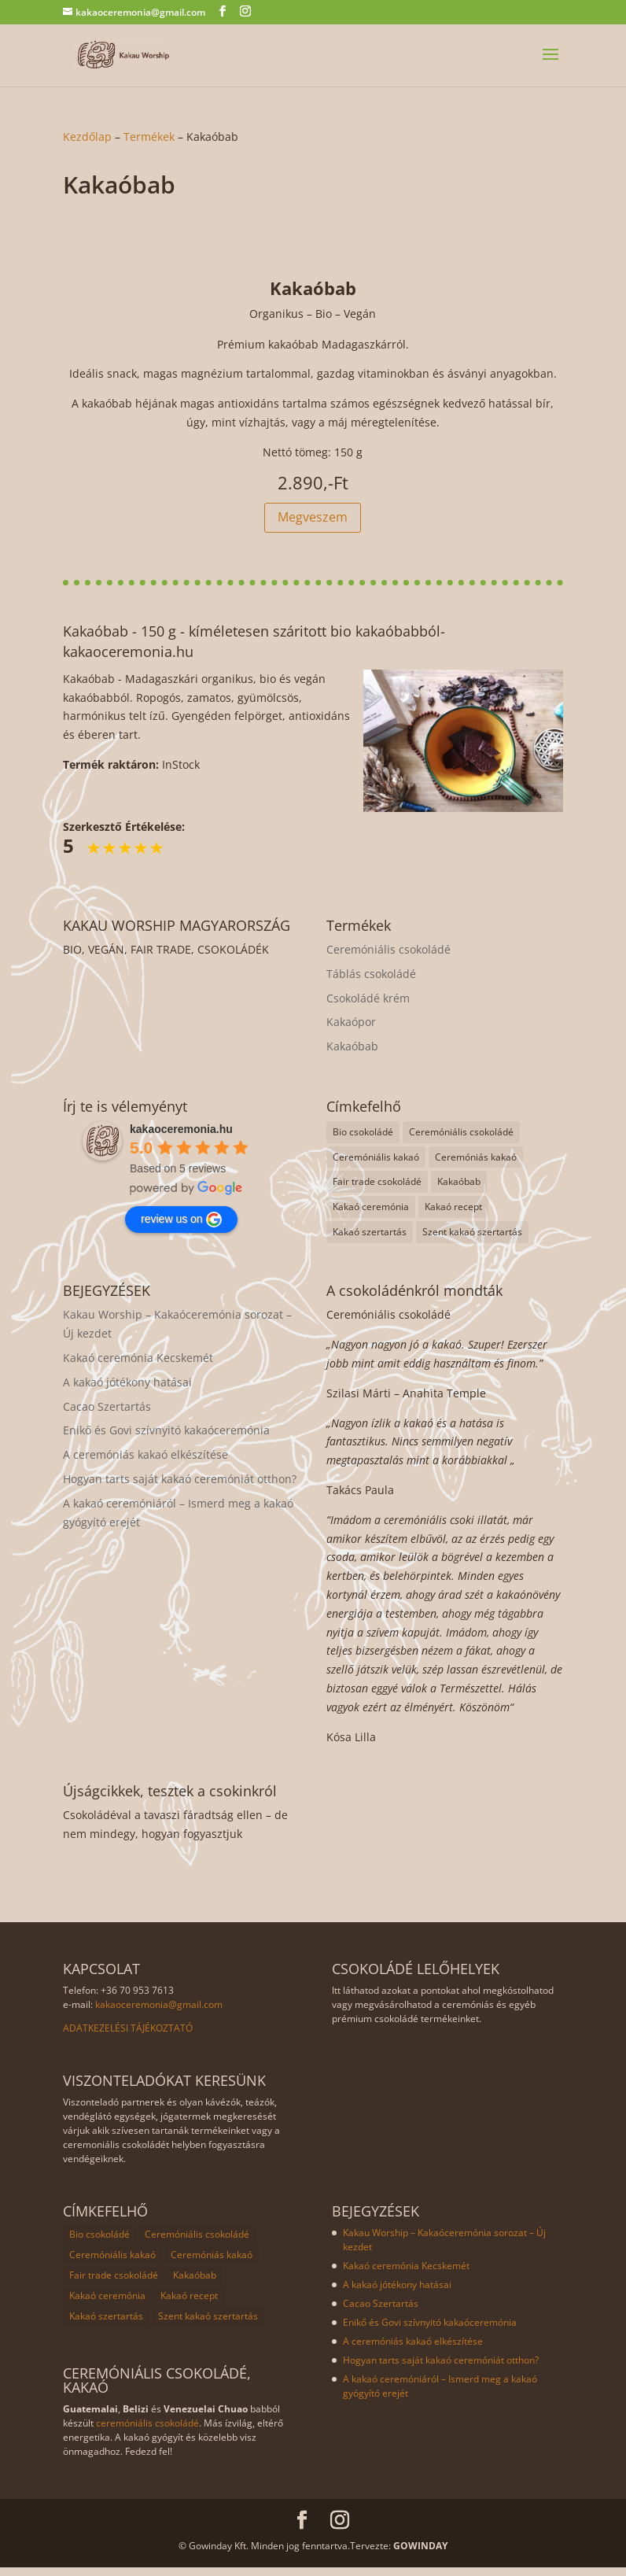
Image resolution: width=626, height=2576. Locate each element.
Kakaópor (351, 1030)
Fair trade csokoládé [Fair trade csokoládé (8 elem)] (377, 1190)
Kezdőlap (87, 136)
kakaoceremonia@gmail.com (159, 2013)
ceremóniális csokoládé (147, 2431)
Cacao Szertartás (107, 1415)
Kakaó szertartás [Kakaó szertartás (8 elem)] (370, 1240)
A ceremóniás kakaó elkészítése (145, 1463)
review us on (181, 1228)
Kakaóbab (352, 1054)
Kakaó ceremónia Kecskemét (138, 1366)
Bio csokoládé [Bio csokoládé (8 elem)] (363, 1140)
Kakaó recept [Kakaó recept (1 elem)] (453, 1215)
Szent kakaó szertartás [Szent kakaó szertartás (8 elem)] (472, 1240)
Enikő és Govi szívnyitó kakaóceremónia (166, 1438)
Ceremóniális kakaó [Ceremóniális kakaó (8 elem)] (376, 1165)
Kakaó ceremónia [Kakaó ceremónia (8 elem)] (371, 1215)
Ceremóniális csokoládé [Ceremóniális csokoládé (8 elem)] (461, 1140)
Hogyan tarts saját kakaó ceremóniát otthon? (179, 1487)
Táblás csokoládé (371, 982)
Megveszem (313, 525)
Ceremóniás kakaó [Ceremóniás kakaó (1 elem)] (476, 1165)
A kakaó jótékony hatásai (127, 1390)
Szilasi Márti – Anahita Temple (406, 1401)
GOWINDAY (420, 2554)
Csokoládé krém (368, 1006)
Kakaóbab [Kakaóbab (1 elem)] (459, 1190)
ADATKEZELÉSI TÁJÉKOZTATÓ (128, 2036)
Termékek (149, 136)
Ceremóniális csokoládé (388, 957)
